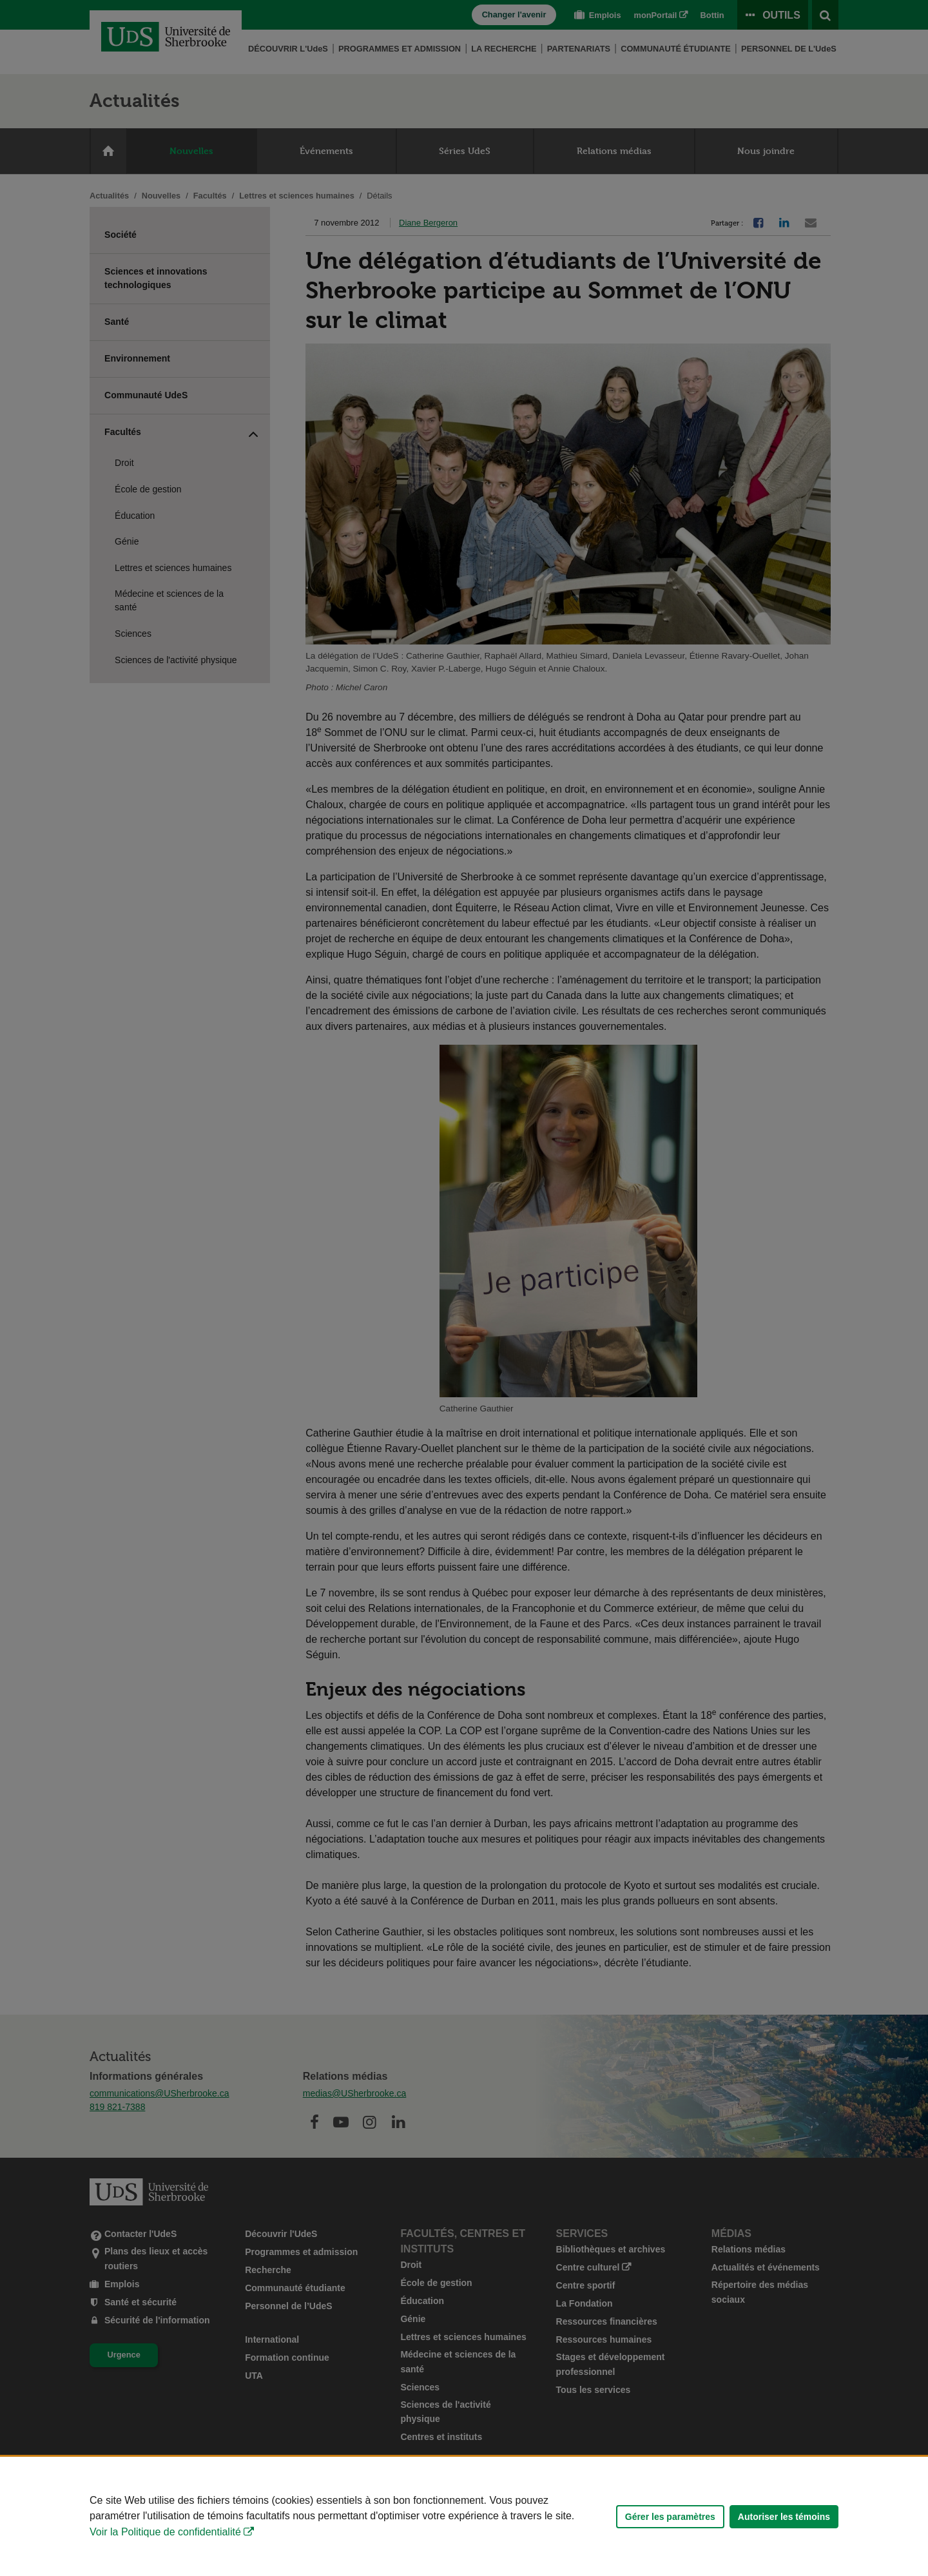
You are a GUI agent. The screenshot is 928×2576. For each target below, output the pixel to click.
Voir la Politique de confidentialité (165, 2531)
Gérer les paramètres (670, 2517)
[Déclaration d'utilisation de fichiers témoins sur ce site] (464, 2516)
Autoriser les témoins (784, 2517)
